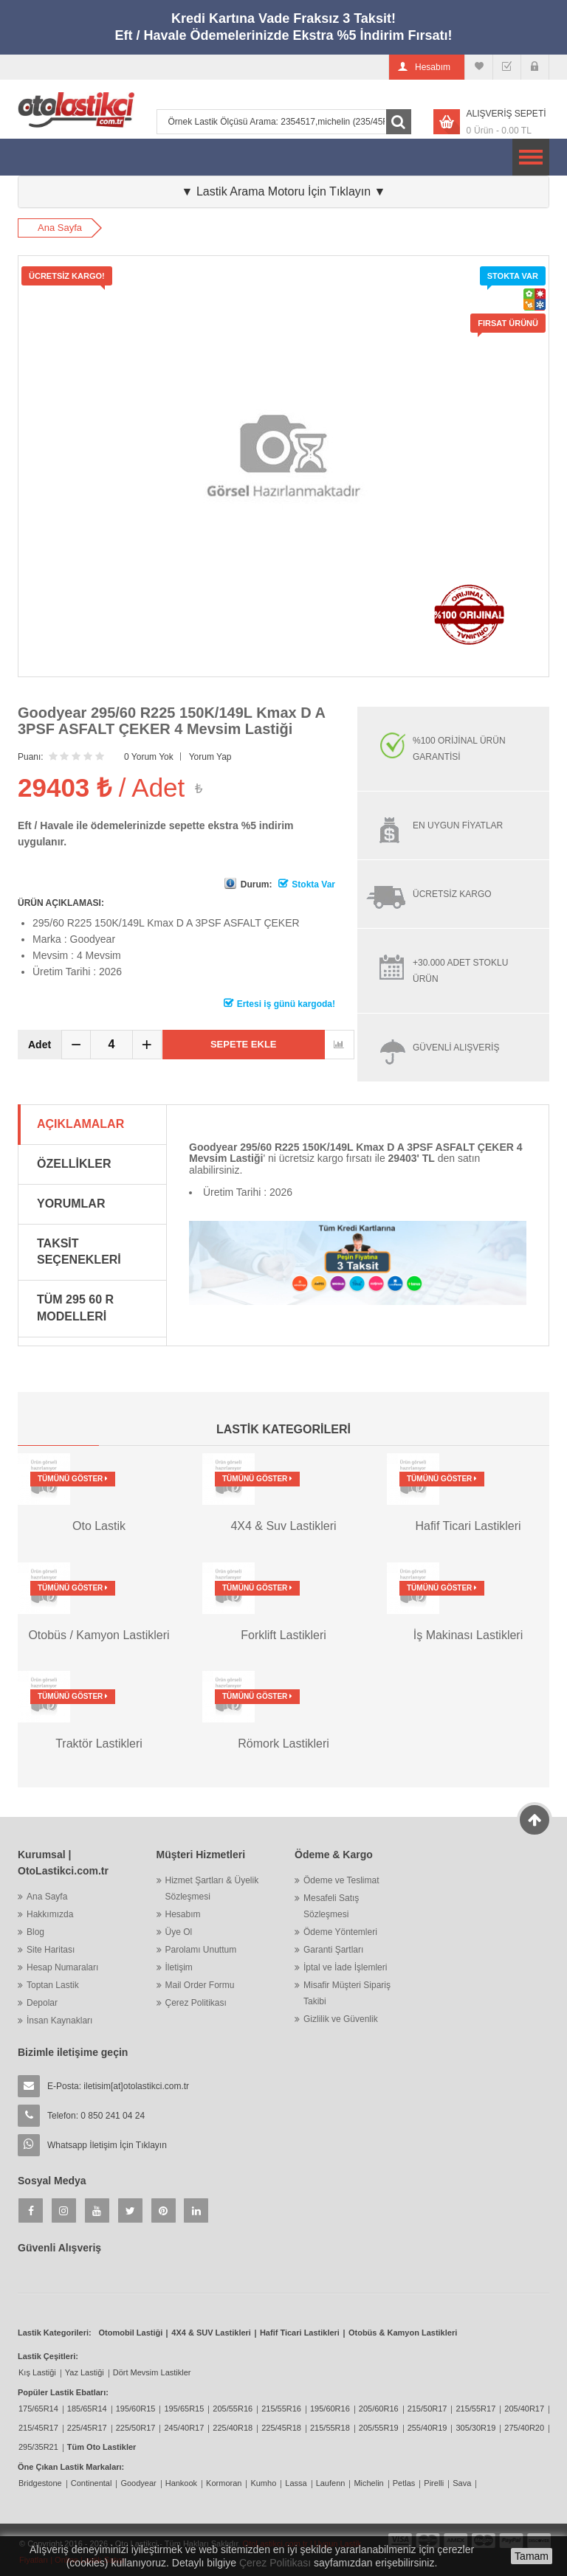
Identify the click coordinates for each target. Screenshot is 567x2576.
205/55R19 (379, 2427)
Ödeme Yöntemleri (340, 1932)
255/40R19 (427, 2427)
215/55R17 (475, 2408)
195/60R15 (136, 2408)
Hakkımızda (50, 1914)
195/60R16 (330, 2408)
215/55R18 (330, 2427)
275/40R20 (524, 2427)
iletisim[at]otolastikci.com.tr (136, 2086)
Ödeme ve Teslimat (341, 1880)
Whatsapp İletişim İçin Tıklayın (107, 2145)
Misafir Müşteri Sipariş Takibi (347, 1993)
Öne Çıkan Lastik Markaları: (71, 2466)
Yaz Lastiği (84, 2372)
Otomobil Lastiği (131, 2332)
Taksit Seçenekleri (79, 1252)
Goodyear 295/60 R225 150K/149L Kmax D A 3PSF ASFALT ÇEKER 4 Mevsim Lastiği (171, 720)
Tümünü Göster (73, 1479)
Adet (39, 1044)
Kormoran (223, 2483)
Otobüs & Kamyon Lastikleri (402, 2332)
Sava (462, 2483)
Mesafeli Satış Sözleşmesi (331, 1906)
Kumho (263, 2483)
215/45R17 (38, 2427)
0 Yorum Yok (148, 757)
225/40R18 (232, 2427)
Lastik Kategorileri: (55, 2332)
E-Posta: (118, 2086)
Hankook (181, 2483)
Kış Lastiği (37, 2372)
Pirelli (434, 2483)
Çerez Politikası (196, 2003)
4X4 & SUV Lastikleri (211, 2332)
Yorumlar (71, 1203)
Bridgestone (40, 2483)
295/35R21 (38, 2446)
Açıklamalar (80, 1124)
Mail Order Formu (200, 1985)
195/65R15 (184, 2408)
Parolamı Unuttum (201, 1950)
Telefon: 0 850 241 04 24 (96, 2116)
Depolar (42, 2003)
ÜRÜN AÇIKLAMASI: (61, 903)
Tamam (532, 2556)
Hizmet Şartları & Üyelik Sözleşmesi (212, 1888)
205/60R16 (379, 2408)
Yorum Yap (210, 757)
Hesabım (183, 1914)
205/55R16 (232, 2408)
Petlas (404, 2483)
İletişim (179, 1967)
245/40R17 (184, 2427)
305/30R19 (475, 2427)
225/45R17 (87, 2427)
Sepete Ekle (243, 1044)
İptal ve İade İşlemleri (345, 1967)
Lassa (295, 2483)
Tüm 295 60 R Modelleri (75, 1308)
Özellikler (74, 1163)
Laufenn (331, 2483)
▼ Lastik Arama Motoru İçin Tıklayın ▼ (284, 191)
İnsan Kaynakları (59, 2020)
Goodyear (138, 2483)
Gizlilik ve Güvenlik (340, 2019)
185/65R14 (87, 2408)
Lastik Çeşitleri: (48, 2356)
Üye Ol (179, 1932)
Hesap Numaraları (62, 1967)
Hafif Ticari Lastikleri (300, 2332)
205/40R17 (524, 2408)
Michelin (368, 2483)
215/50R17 (427, 2408)
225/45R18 (281, 2427)
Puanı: (31, 757)
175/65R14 (38, 2408)
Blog (35, 1932)
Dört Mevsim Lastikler (152, 2372)
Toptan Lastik (53, 1985)
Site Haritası (51, 1950)
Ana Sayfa (60, 227)
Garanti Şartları (333, 1950)
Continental (91, 2483)
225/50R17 (136, 2427)
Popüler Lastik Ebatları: (63, 2392)
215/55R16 (281, 2408)
